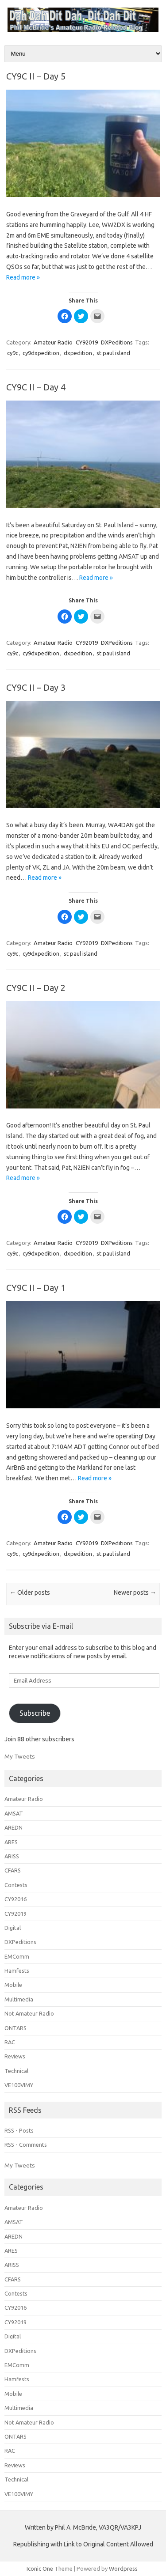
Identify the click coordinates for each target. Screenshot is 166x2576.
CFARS (12, 1870)
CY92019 (87, 342)
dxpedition (78, 353)
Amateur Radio (53, 342)
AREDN (13, 1827)
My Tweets (19, 1756)
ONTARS (15, 2028)
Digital (12, 1928)
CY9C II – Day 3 (36, 687)
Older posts (30, 1592)
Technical (16, 2071)
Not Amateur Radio (29, 2013)
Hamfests (16, 1970)
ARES (11, 1842)
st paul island (113, 353)
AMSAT (13, 1813)
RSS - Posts (19, 2130)
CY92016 (15, 1899)
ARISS (11, 1856)
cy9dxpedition (41, 353)
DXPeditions (117, 342)
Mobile (13, 1985)
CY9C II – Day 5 (36, 76)
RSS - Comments (25, 2144)
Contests (15, 1885)
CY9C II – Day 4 (36, 387)
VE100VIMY (18, 2085)
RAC (9, 2042)
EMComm (16, 1956)
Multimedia (18, 1999)
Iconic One (40, 2568)
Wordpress (123, 2568)
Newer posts (135, 1592)
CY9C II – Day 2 (36, 988)
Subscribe (34, 1713)
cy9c (12, 353)
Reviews (14, 2056)
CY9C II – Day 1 (36, 1287)
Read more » (23, 277)
